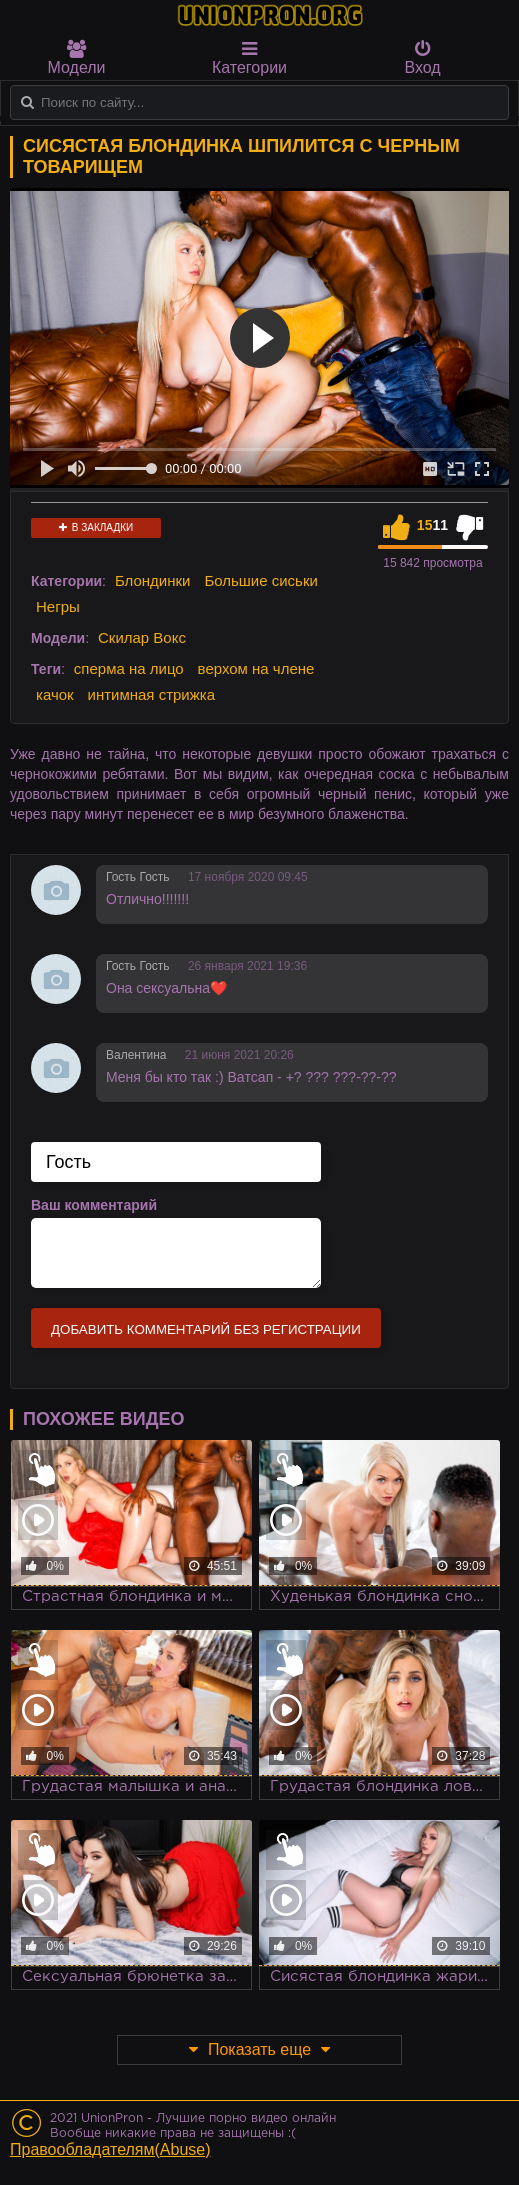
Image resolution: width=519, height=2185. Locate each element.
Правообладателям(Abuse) (110, 2149)
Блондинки (153, 580)
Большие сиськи (260, 580)
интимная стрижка (152, 694)
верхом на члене (256, 668)
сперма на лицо (129, 668)
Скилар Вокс (142, 637)
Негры (58, 606)
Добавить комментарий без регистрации (206, 1329)
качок (55, 694)
